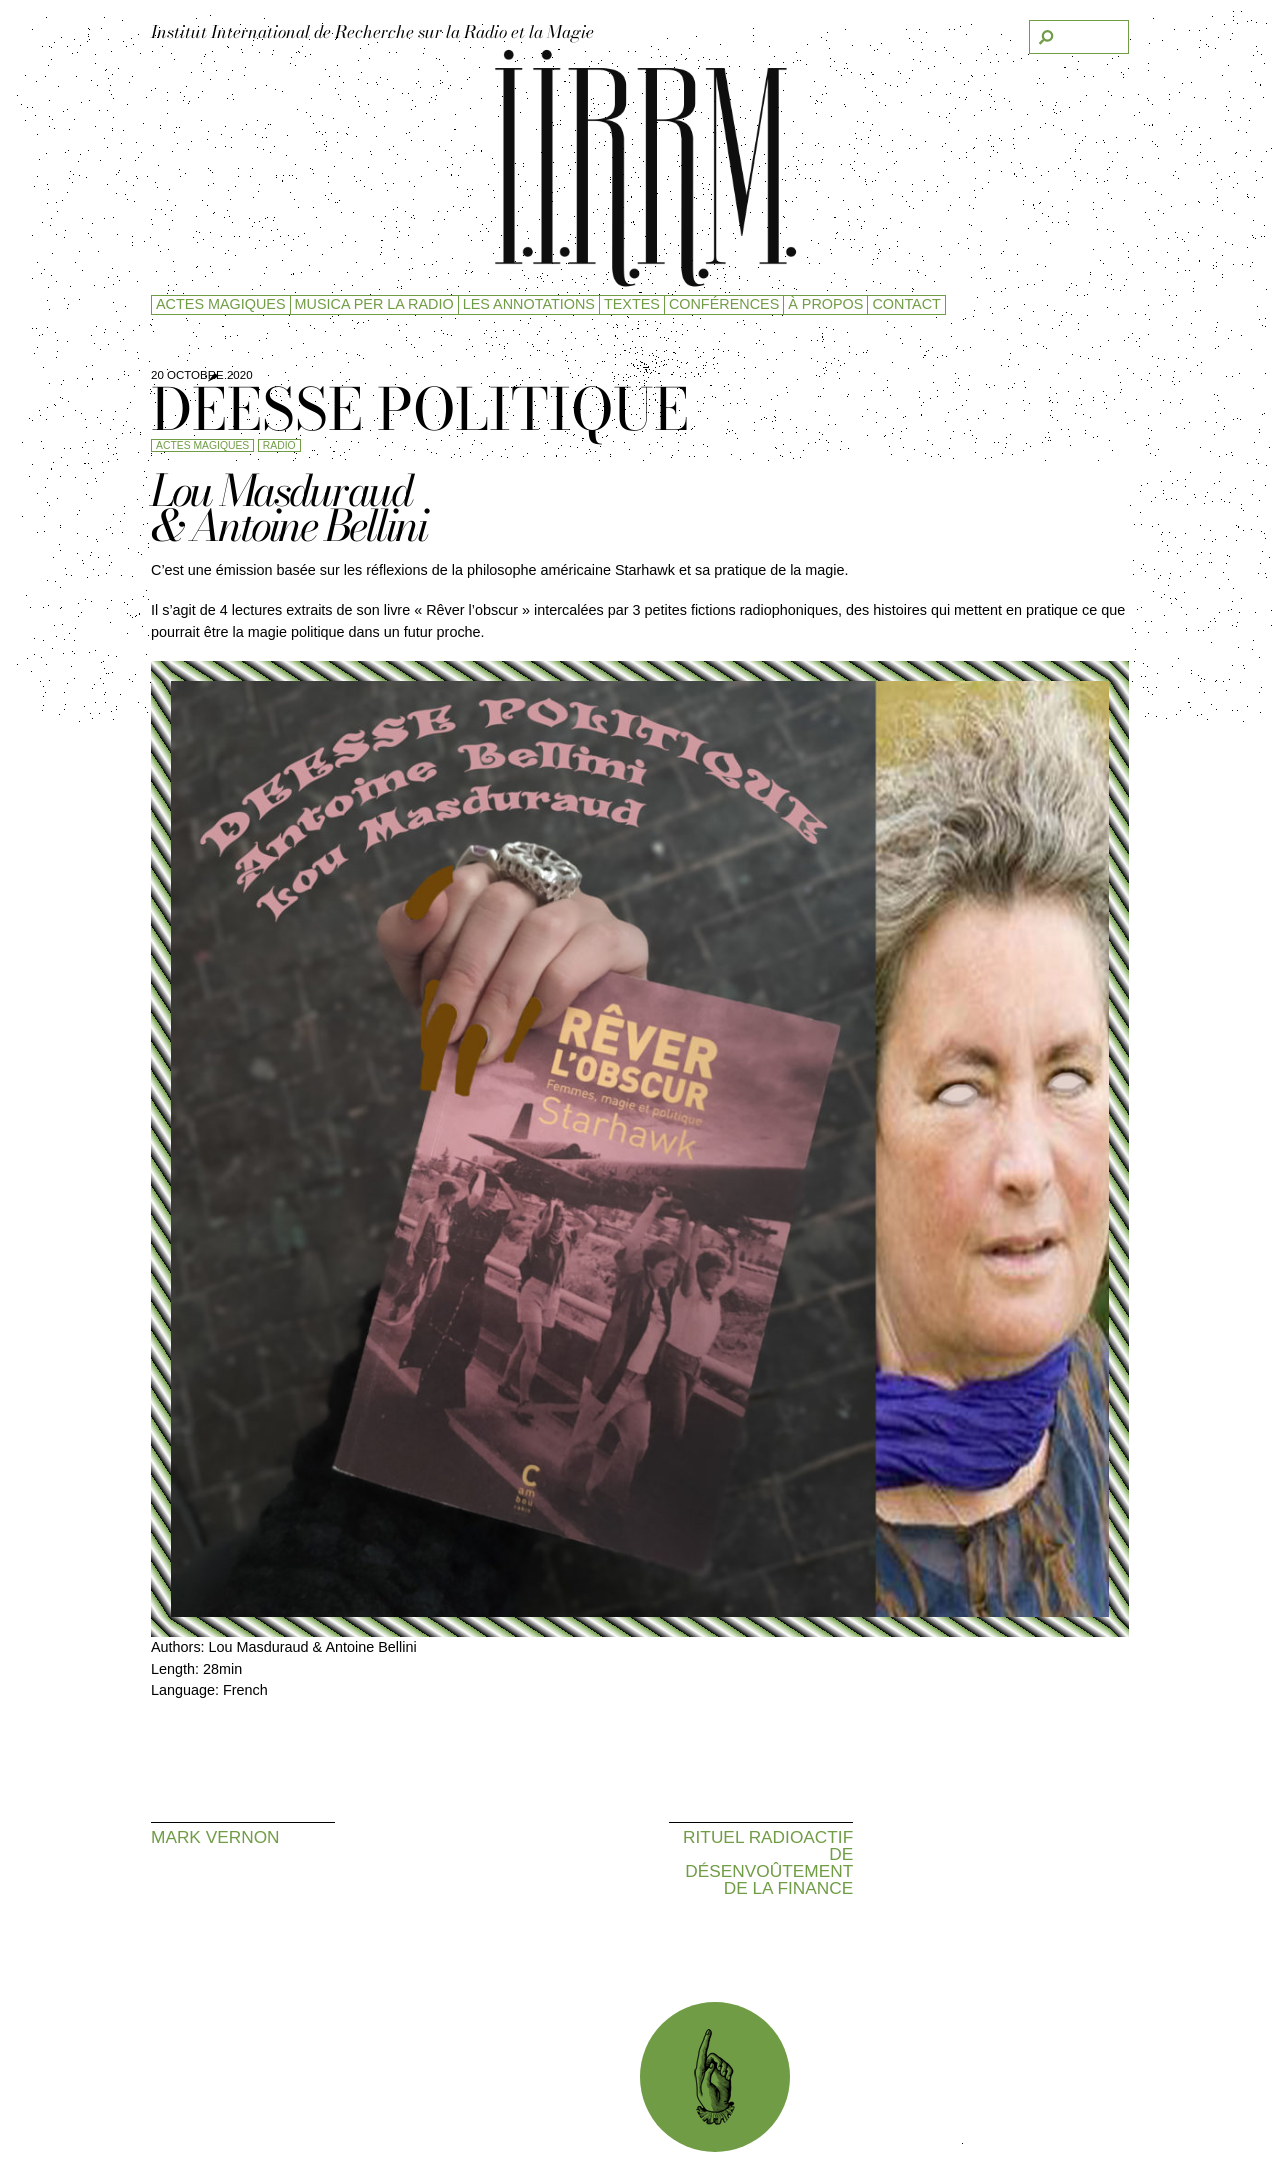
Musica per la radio (374, 304)
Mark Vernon (215, 1836)
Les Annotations (529, 304)
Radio (279, 445)
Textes (632, 304)
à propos (825, 304)
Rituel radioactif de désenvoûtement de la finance (768, 1862)
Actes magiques (221, 304)
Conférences (724, 304)
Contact (906, 304)
